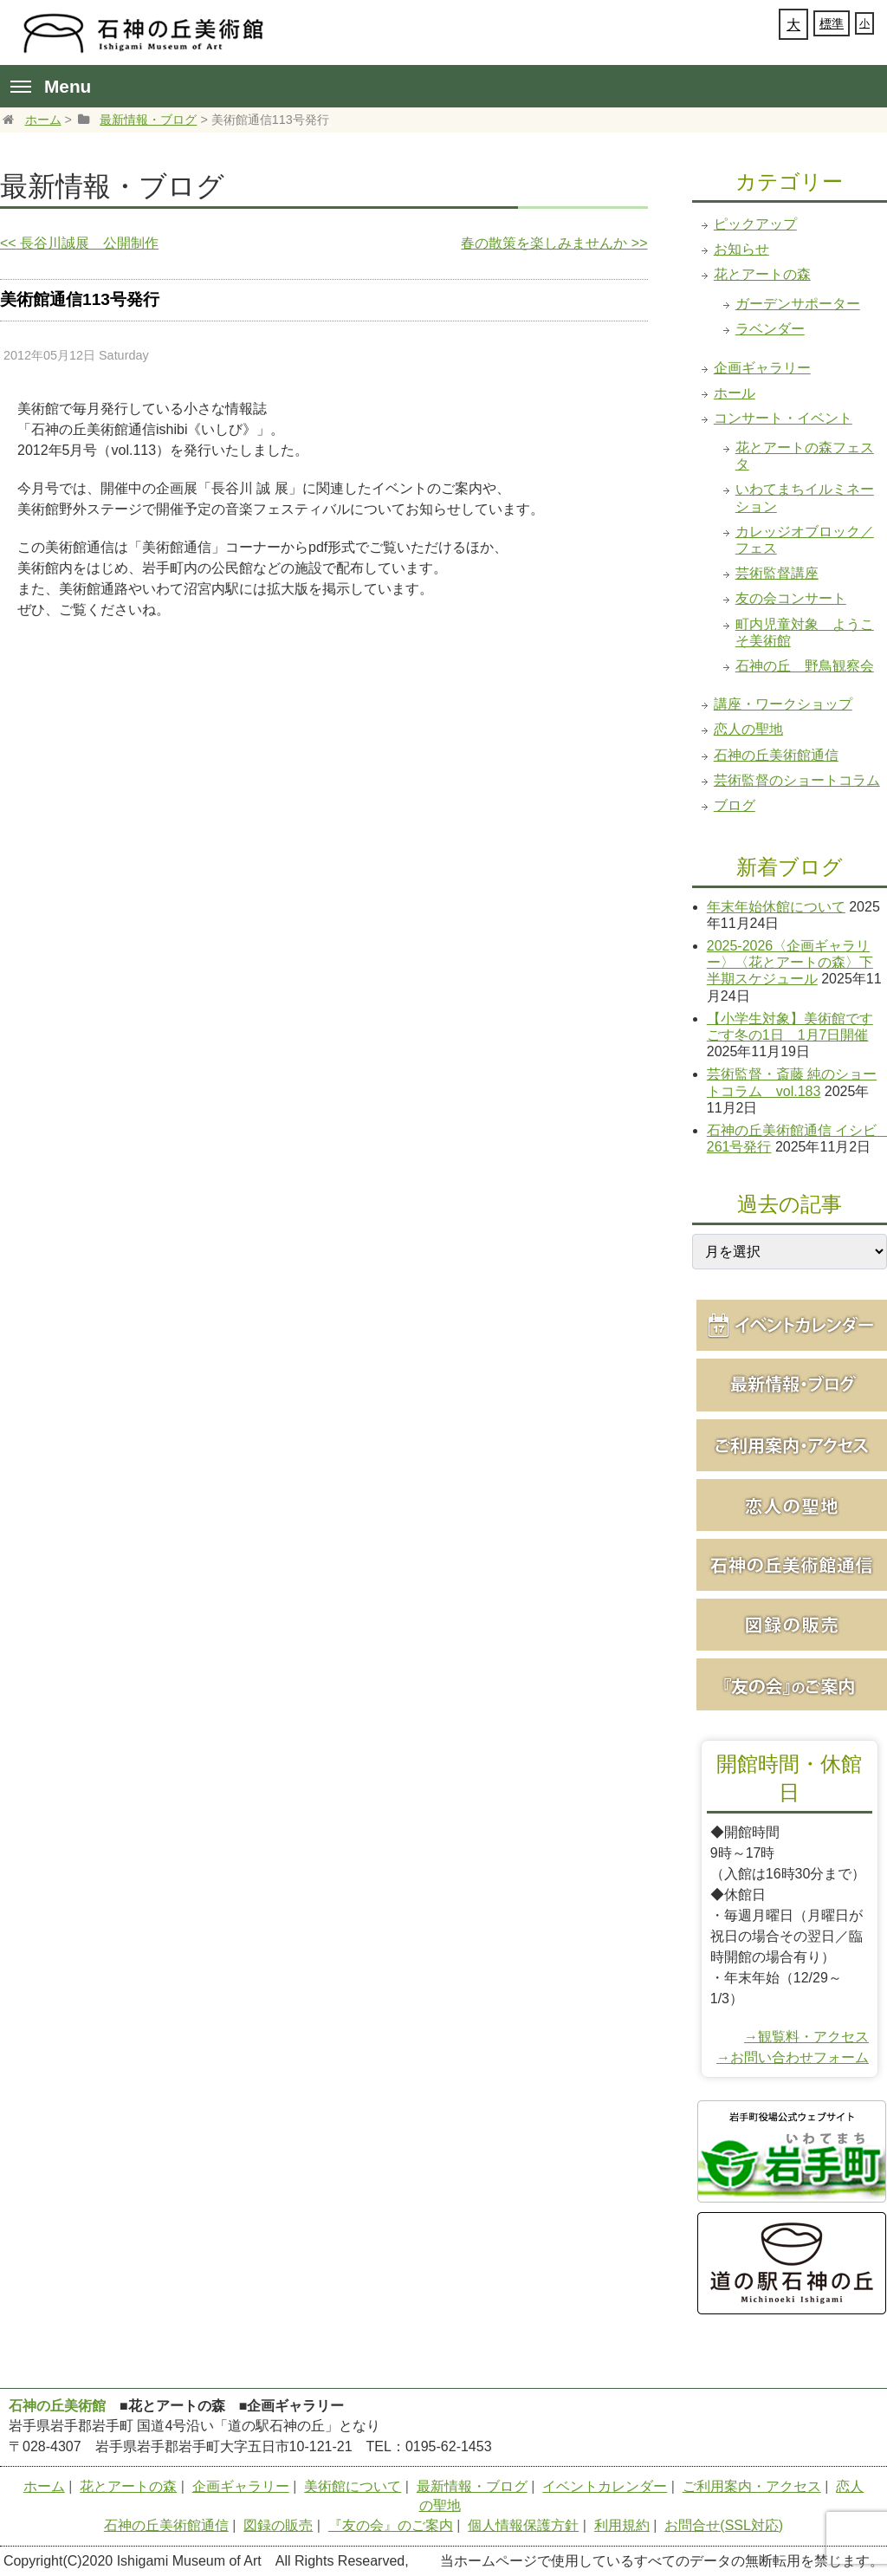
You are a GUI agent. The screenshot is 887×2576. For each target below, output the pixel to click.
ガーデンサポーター (797, 303)
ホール (734, 393)
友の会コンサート (790, 598)
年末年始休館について (776, 906)
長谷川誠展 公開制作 (79, 243)
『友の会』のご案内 (390, 2525)
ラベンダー (770, 328)
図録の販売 (278, 2525)
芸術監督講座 (777, 573)
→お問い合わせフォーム (792, 2057)
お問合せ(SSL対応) (723, 2525)
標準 (831, 23)
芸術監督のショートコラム (797, 780)
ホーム (43, 120)
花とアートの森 (762, 274)
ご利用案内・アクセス (752, 2486)
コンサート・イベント (783, 418)
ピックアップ (755, 224)
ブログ (734, 805)
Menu (50, 86)
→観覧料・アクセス (806, 2036)
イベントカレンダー (604, 2486)
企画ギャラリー (762, 367)
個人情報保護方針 (523, 2525)
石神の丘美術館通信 (776, 755)
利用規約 (622, 2525)
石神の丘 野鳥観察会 (804, 666)
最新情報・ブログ (148, 120)
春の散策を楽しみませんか (554, 243)
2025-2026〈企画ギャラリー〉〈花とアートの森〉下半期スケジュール (790, 962)
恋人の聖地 (748, 729)
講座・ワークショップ (783, 704)
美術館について (352, 2486)
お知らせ (741, 249)
